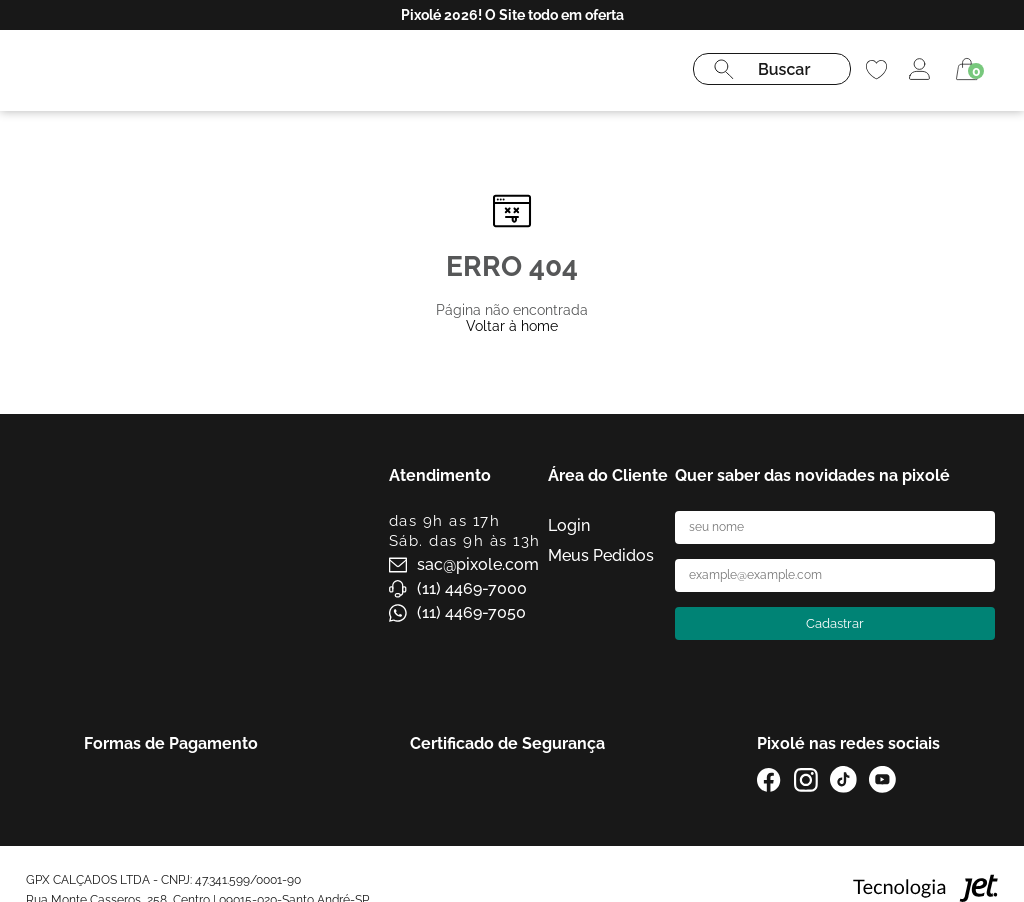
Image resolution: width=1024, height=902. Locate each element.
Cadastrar (835, 623)
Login (569, 525)
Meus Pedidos (601, 555)
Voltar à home (512, 326)
